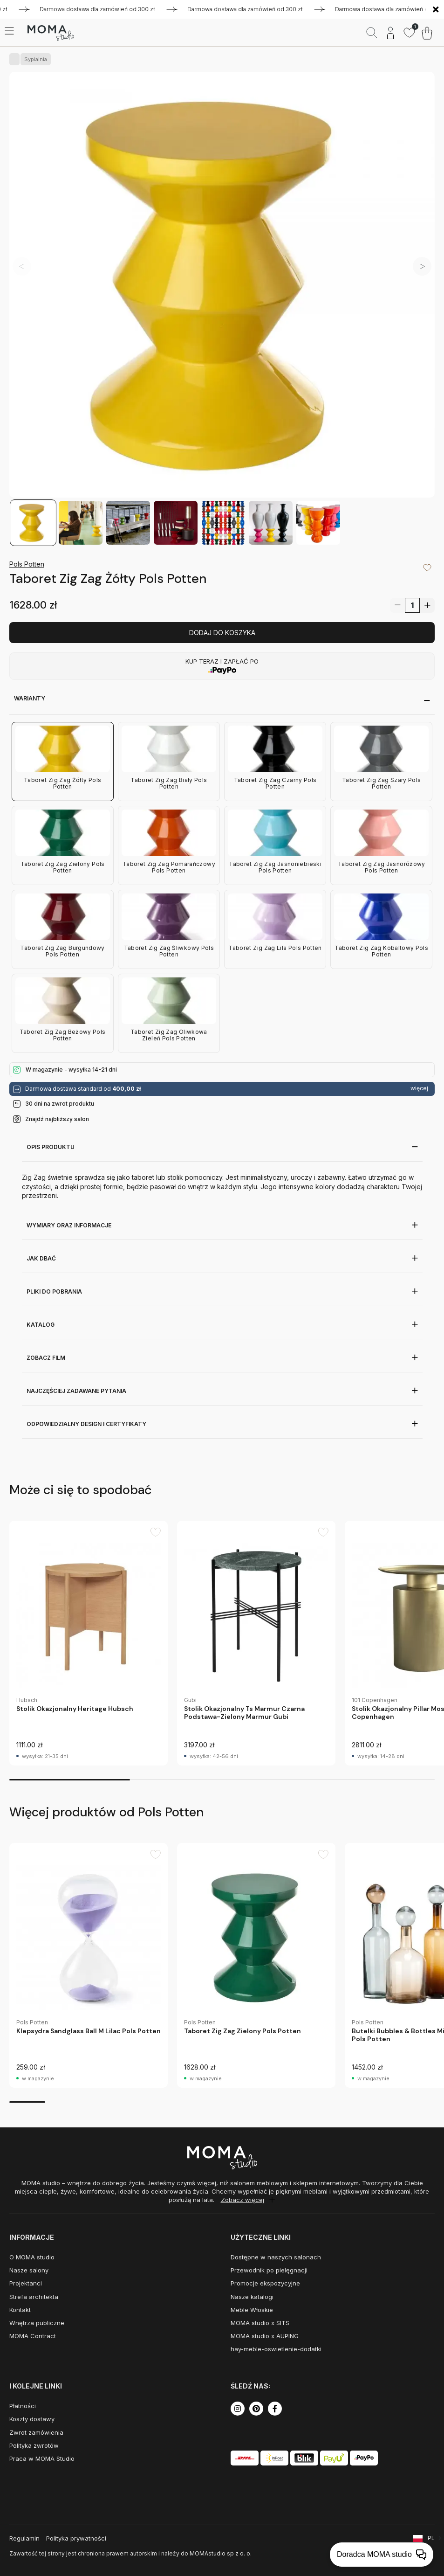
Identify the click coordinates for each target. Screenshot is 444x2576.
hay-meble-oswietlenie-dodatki (276, 2349)
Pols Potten (26, 564)
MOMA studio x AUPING (265, 2336)
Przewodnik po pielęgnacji (269, 2270)
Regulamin (24, 2538)
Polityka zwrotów (34, 2445)
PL (431, 2537)
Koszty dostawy (32, 2419)
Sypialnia (33, 59)
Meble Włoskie (252, 2309)
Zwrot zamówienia (36, 2432)
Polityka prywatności (76, 2538)
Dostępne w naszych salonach (276, 2257)
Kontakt (20, 2309)
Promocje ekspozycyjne (265, 2283)
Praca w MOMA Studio (42, 2458)
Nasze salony (28, 2270)
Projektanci (25, 2283)
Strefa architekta (33, 2296)
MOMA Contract (32, 2336)
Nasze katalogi (252, 2296)
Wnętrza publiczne (36, 2323)
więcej (419, 1088)
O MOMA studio (32, 2257)
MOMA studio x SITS (260, 2323)
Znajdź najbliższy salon (57, 1118)
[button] (422, 266)
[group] (88, 1643)
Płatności (22, 2406)
